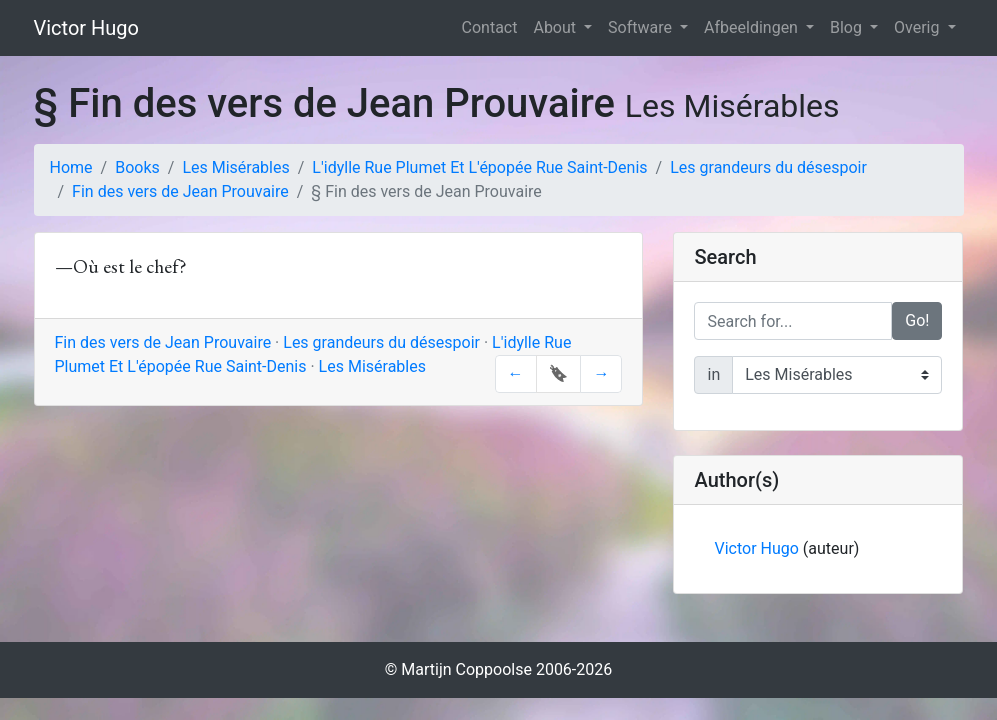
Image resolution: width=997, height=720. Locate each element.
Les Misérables (235, 167)
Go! (917, 320)
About (556, 27)
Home (71, 167)
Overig (918, 27)
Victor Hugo (87, 28)
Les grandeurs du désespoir (768, 167)
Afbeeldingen (753, 27)
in (713, 374)
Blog (848, 27)
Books (137, 167)
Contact (490, 27)
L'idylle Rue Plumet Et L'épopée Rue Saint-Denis (479, 167)
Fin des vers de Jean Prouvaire (180, 191)
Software (642, 27)
